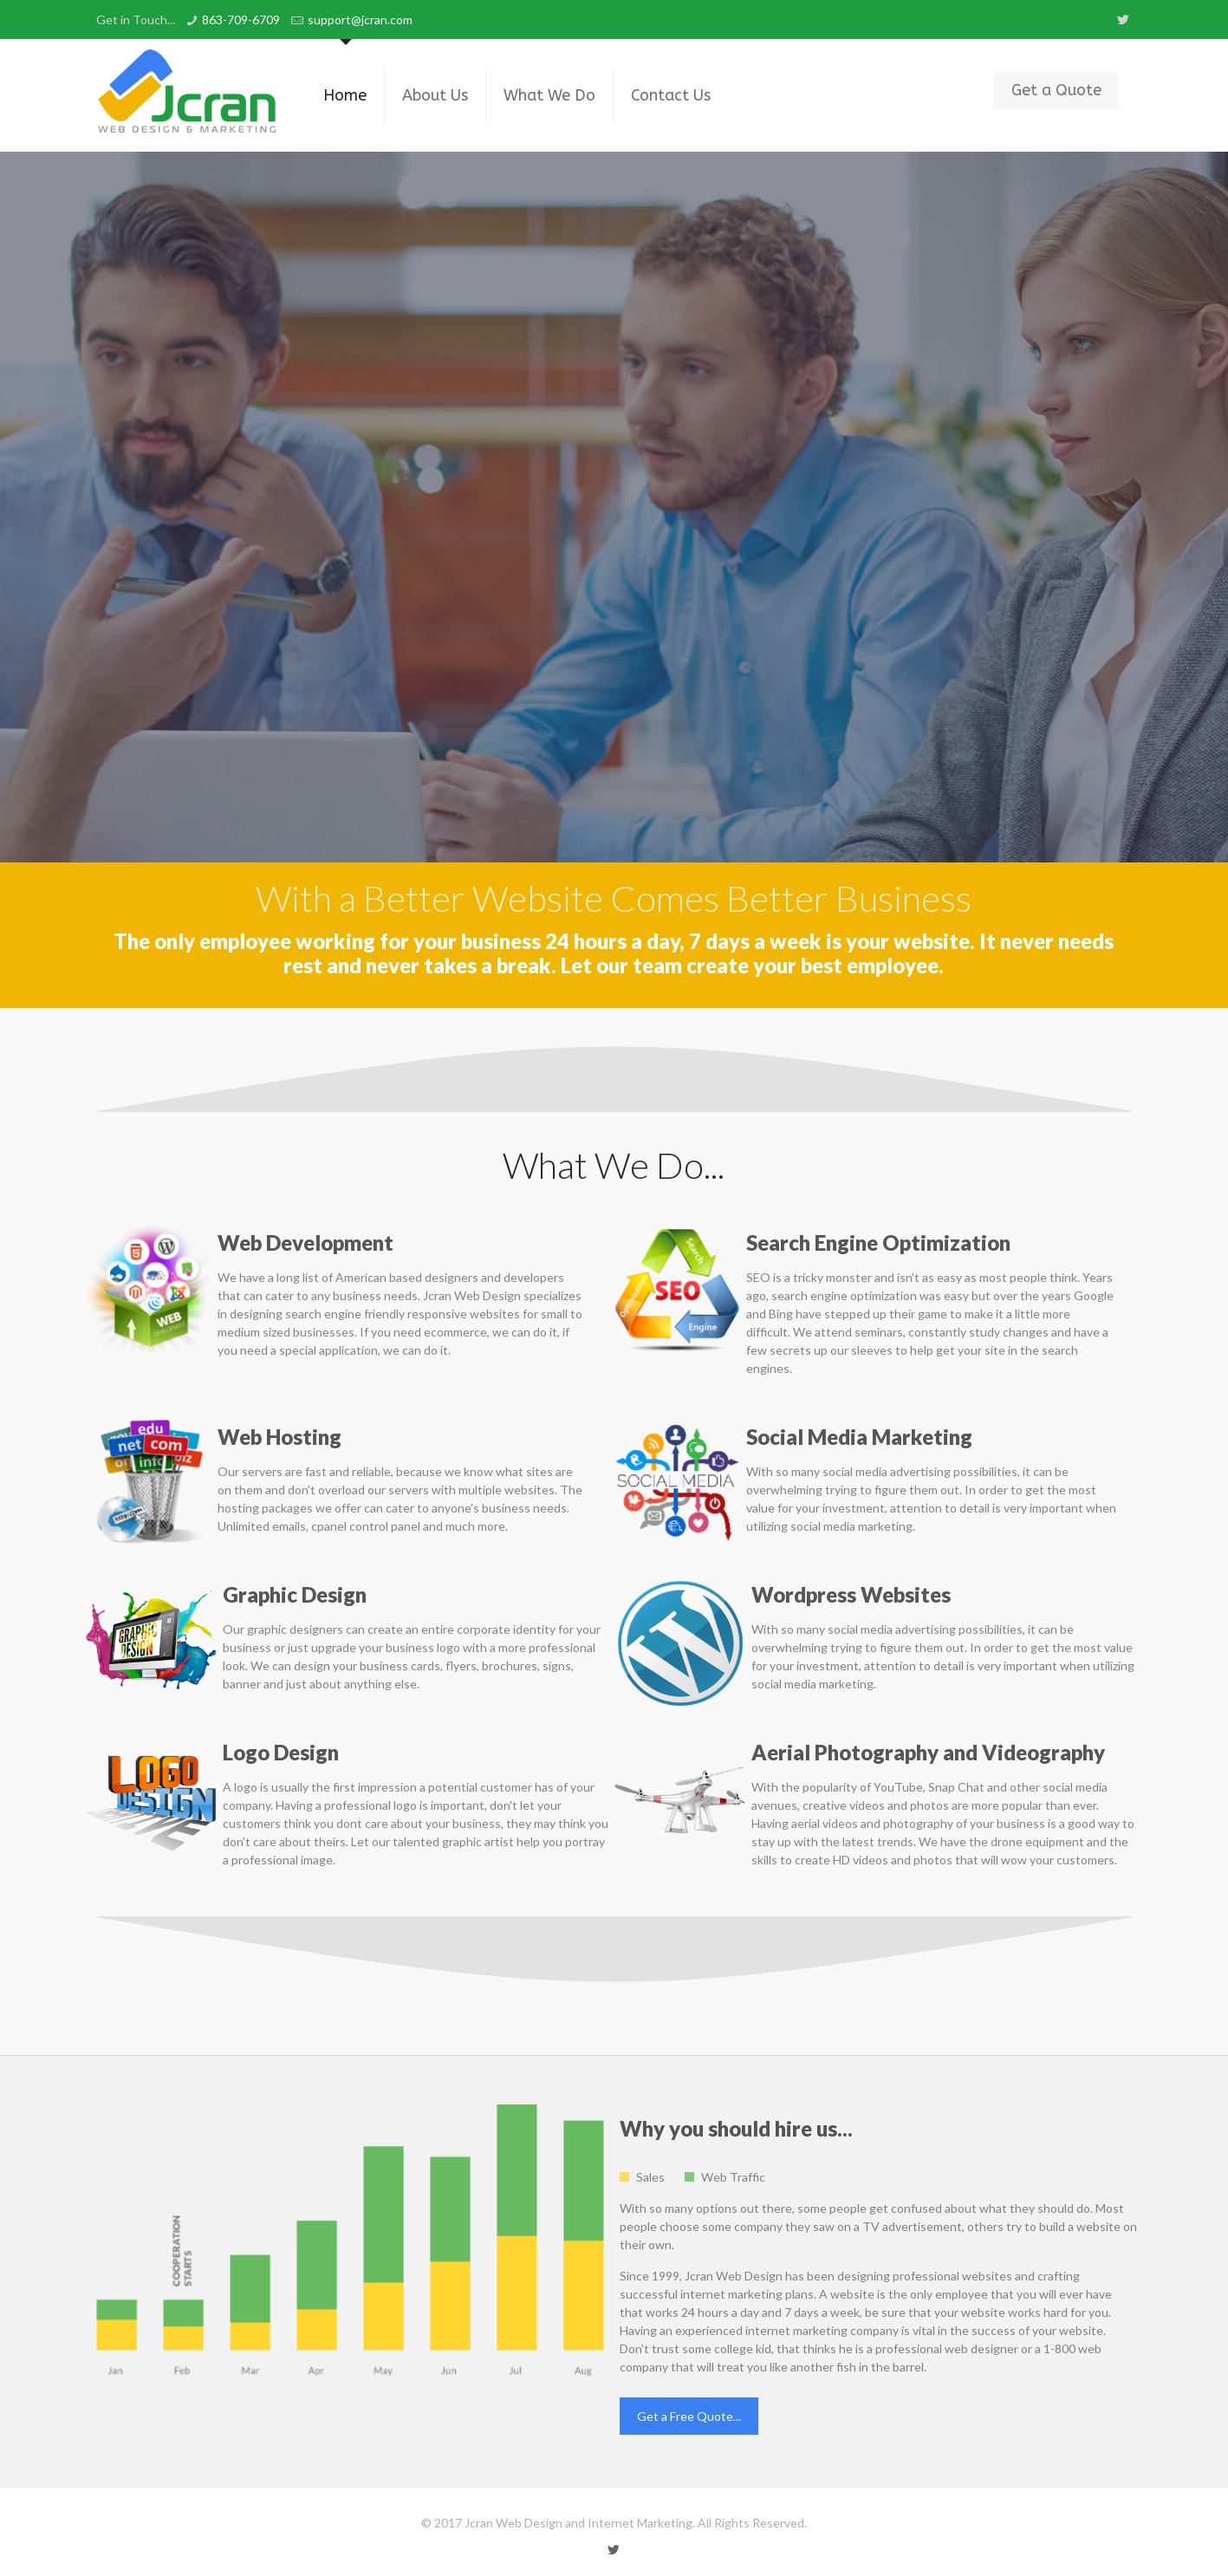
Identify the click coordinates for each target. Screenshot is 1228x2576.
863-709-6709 (241, 19)
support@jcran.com (360, 19)
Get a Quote (1056, 90)
